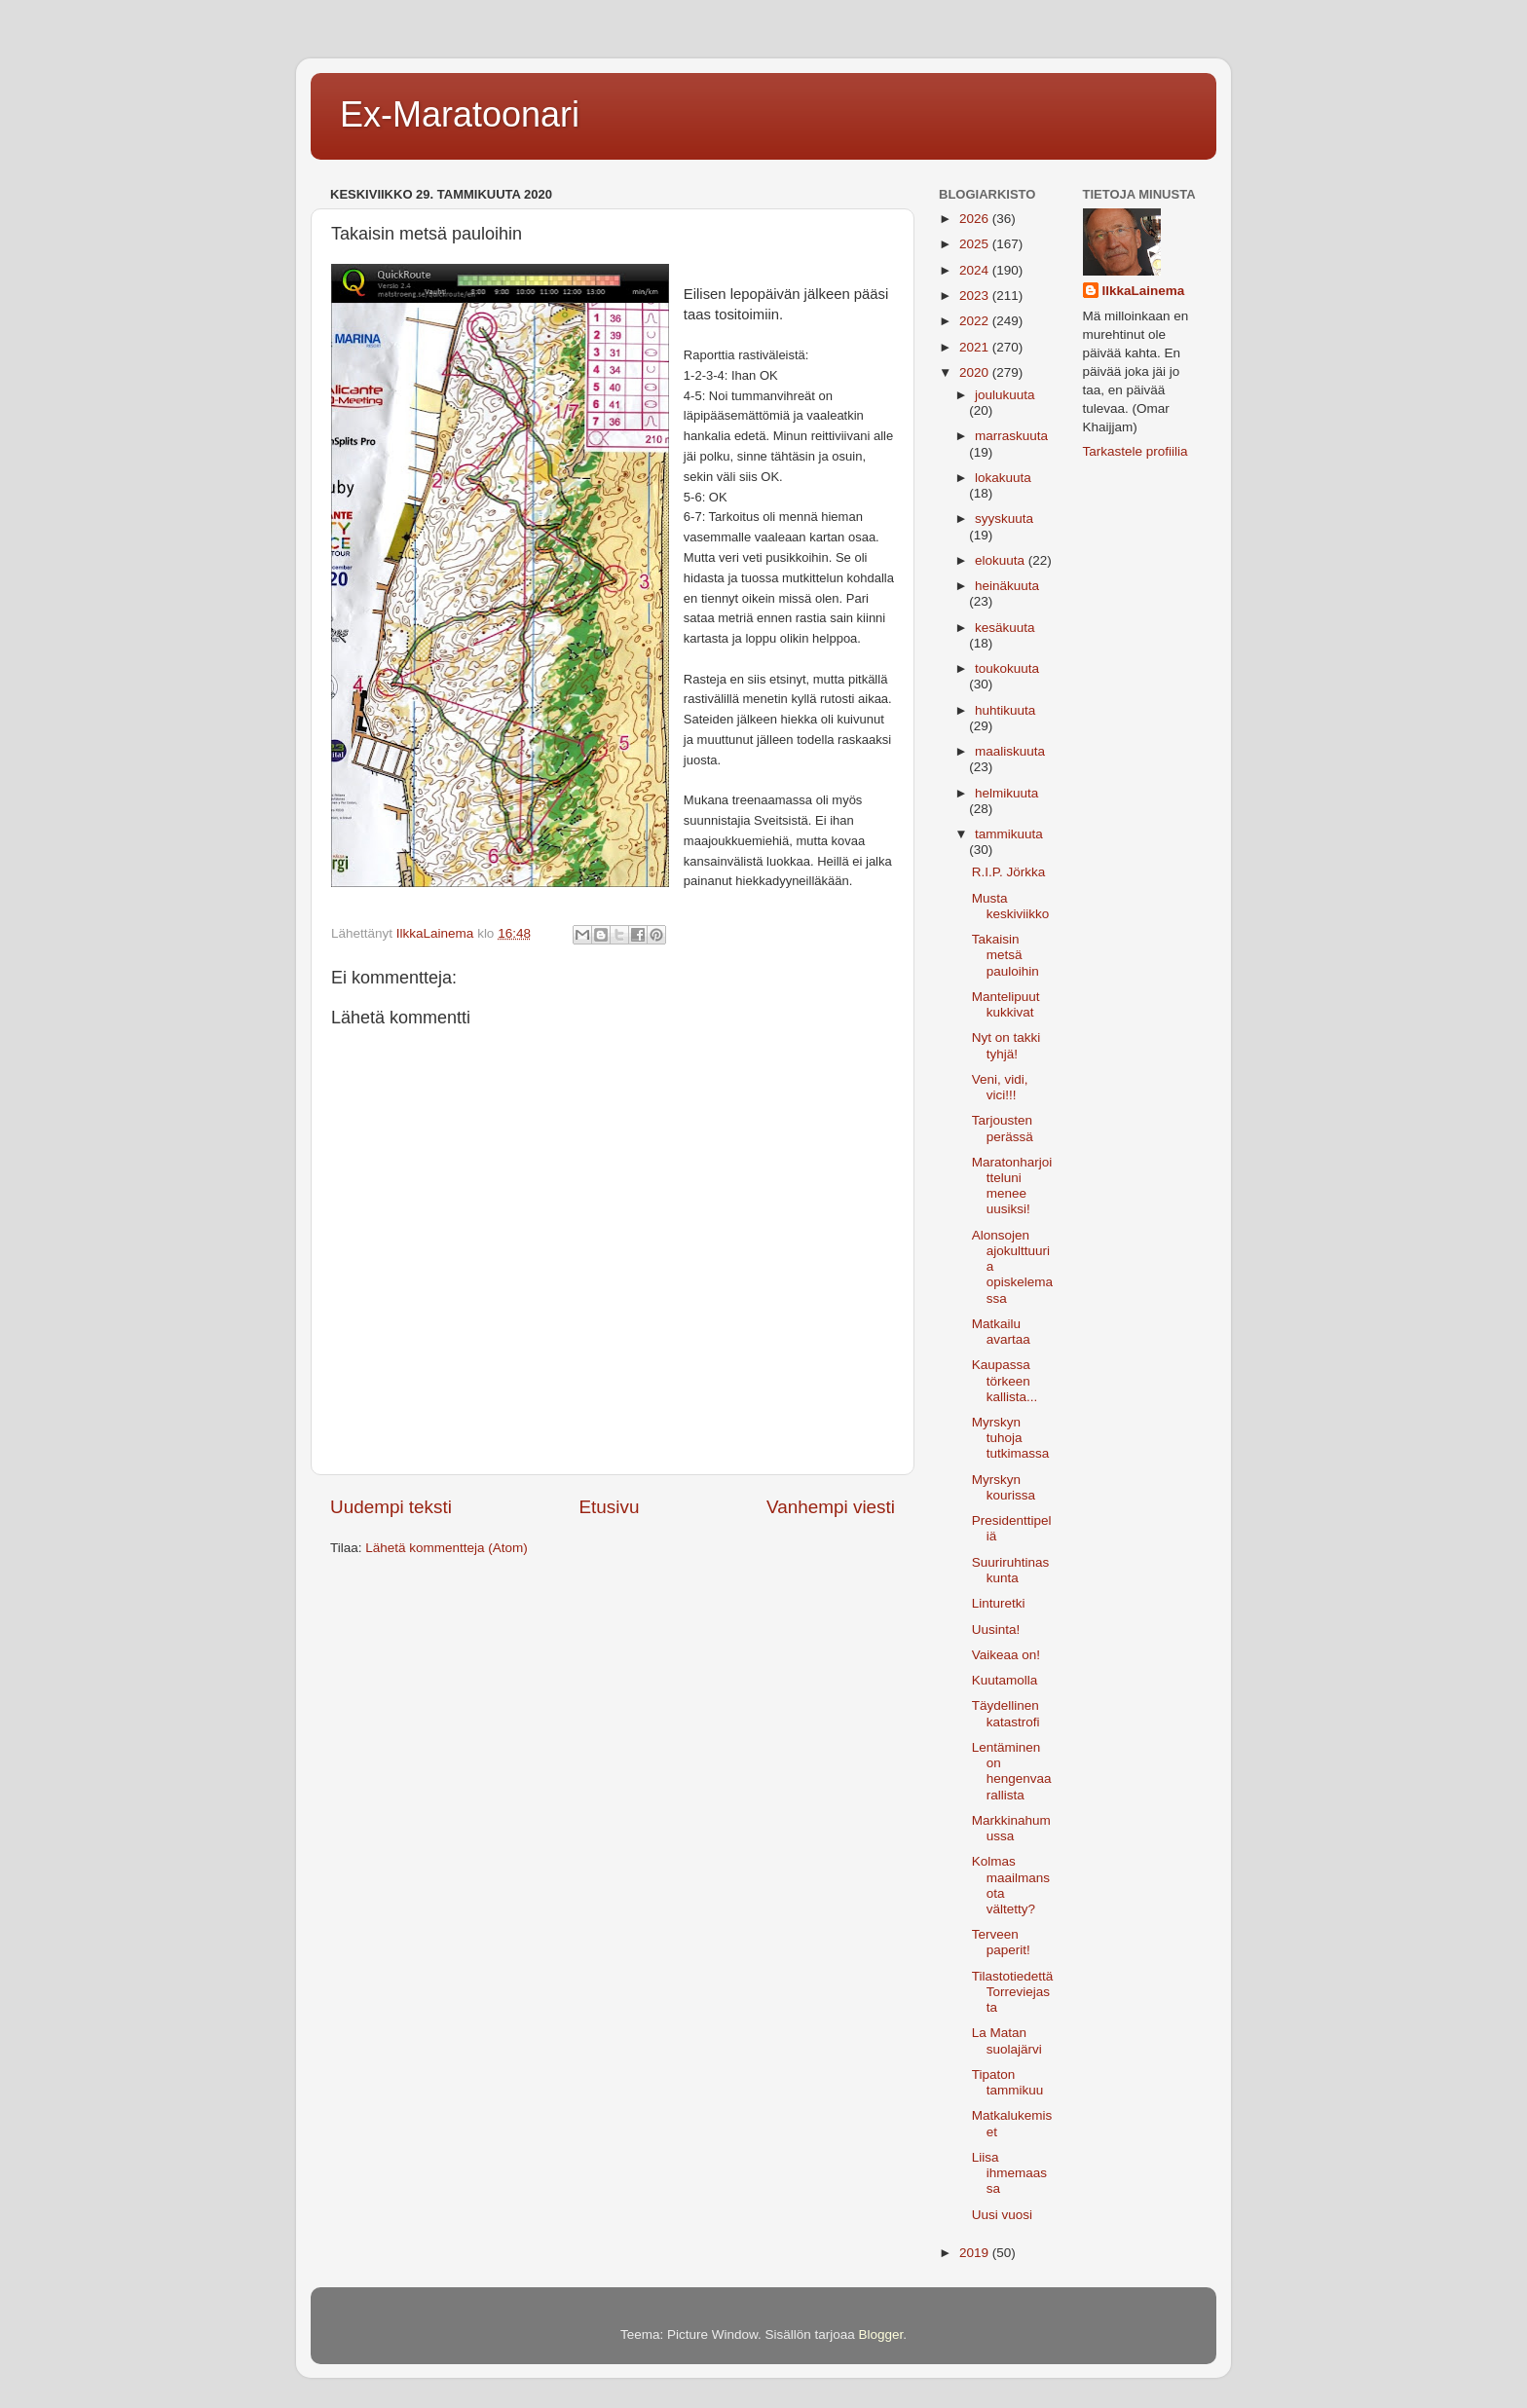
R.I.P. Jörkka (1009, 872)
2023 (975, 295)
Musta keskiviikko (1011, 906)
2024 (975, 270)
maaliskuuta (1010, 751)
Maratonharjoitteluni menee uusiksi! (1012, 1186)
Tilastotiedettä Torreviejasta (1013, 1992)
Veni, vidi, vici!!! (1000, 1087)
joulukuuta (1005, 395)
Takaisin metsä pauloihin (1005, 955)
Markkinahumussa (1011, 1828)
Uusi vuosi (1002, 2214)
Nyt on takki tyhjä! (1006, 1045)
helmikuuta (1006, 793)
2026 (975, 218)
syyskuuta (1004, 518)
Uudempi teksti (391, 1507)
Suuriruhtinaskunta (1011, 1570)
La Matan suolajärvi (1007, 2040)
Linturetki (998, 1603)
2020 (975, 372)
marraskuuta (1011, 435)
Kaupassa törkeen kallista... (1005, 1380)
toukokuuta (1007, 668)
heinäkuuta (1007, 585)
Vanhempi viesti (830, 1507)
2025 (975, 244)
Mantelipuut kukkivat (1006, 1004)
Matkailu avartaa (1001, 1331)
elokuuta (1001, 560)
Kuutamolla (1005, 1680)
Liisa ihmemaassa (1009, 2173)
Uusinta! (996, 1629)
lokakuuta (1003, 477)
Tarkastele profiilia (1135, 451)
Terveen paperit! (1001, 1942)
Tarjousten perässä (1002, 1128)
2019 (975, 2252)
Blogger (881, 2334)
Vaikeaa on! (1006, 1655)
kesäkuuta (1005, 627)
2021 (975, 347)
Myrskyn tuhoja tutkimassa (1011, 1438)
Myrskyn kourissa (1003, 1487)
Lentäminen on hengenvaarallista (1012, 1771)
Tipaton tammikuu (1008, 2082)
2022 (975, 321)
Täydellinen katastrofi (1006, 1713)
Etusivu (609, 1507)
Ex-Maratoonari (459, 114)
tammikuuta (1009, 834)
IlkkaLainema (1143, 290)
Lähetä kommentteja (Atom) (446, 1547)
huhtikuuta (1005, 710)
